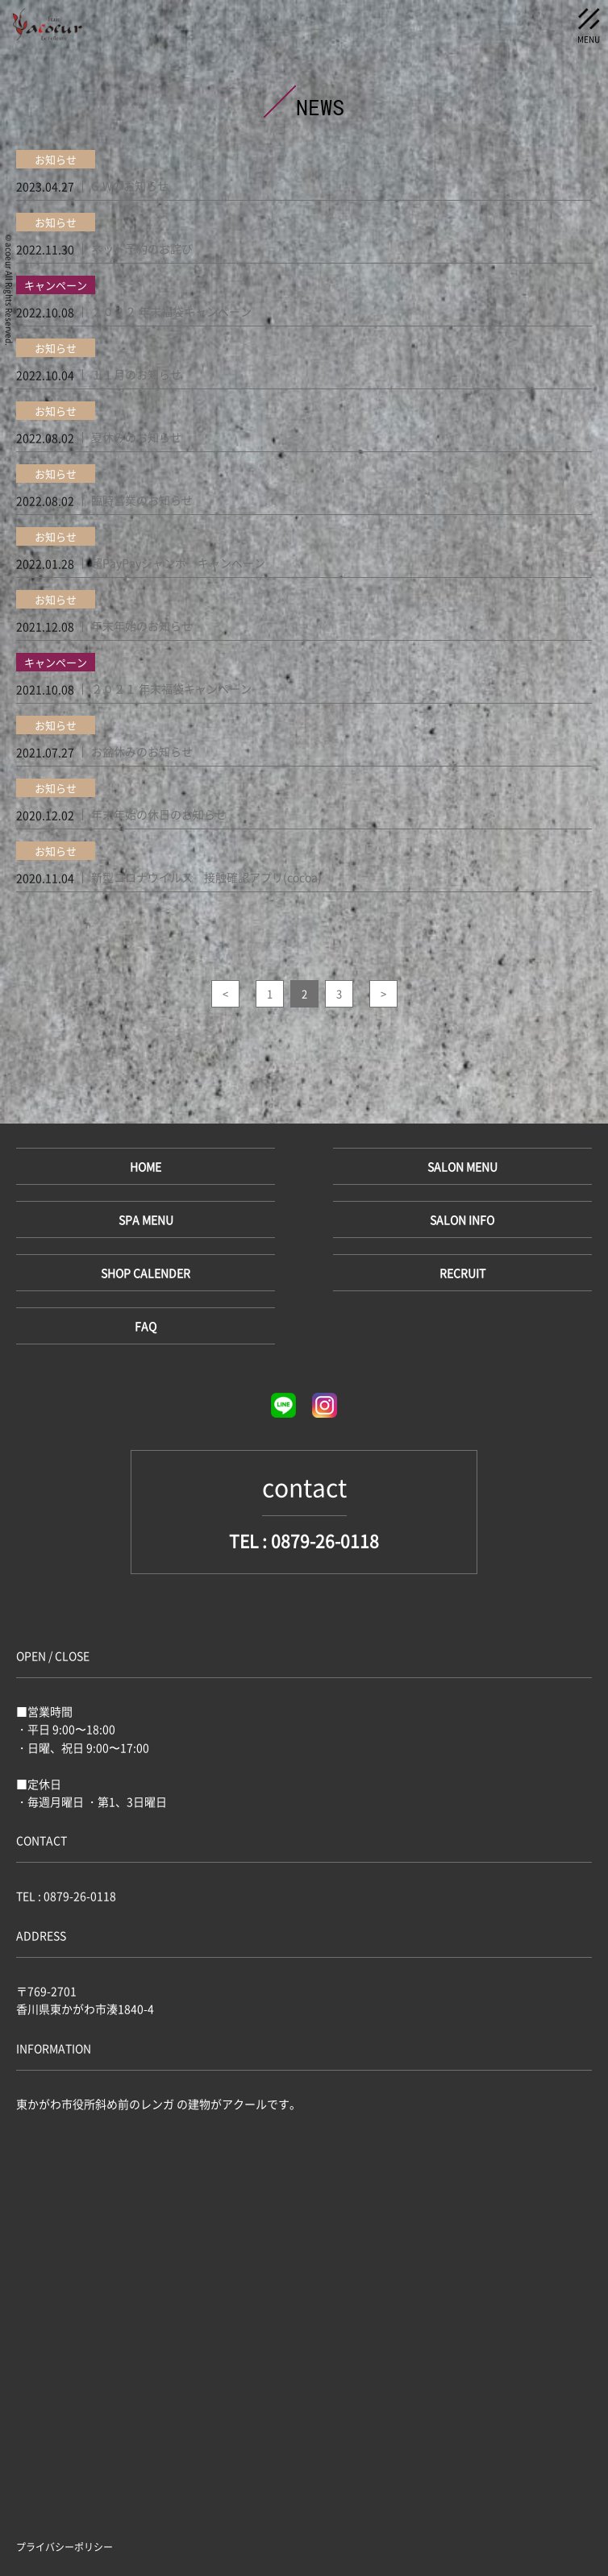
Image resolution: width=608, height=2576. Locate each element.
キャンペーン (55, 285)
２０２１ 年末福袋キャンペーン (171, 688)
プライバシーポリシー (64, 2547)
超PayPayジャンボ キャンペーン (178, 563)
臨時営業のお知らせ (142, 500)
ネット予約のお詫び (142, 248)
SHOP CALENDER (145, 1273)
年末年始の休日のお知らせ (159, 814)
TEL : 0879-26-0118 (304, 1540)
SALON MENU (462, 1166)
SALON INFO (462, 1219)
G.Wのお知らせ (130, 185)
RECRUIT (462, 1273)
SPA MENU (146, 1219)
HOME (145, 1166)
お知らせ (56, 159)
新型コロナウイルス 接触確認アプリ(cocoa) (206, 877)
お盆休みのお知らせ (142, 751)
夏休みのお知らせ (136, 437)
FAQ (145, 1326)
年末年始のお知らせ (142, 625)
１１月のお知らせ (136, 374)
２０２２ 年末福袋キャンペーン (171, 311)
